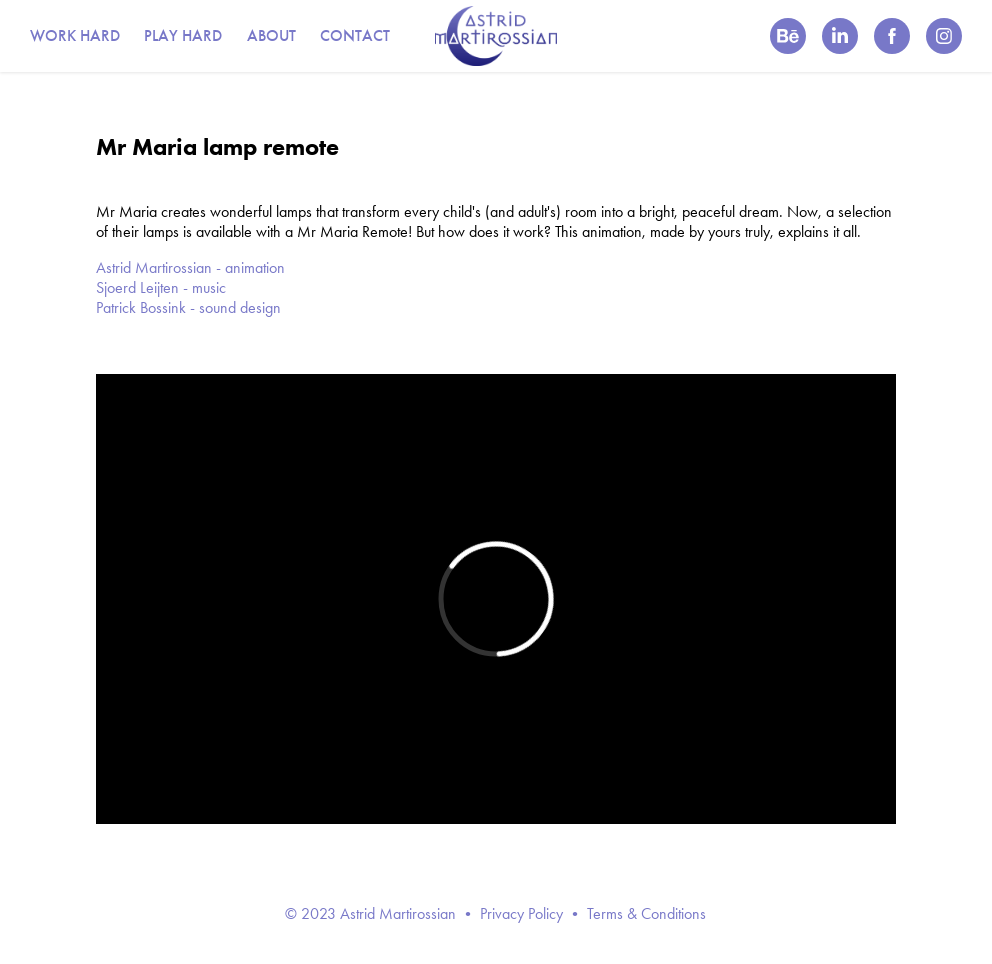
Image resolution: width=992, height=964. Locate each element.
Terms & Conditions (646, 913)
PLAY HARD (183, 35)
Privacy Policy (521, 913)
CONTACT (355, 35)
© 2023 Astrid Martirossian (370, 913)
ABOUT (271, 35)
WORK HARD (75, 35)
